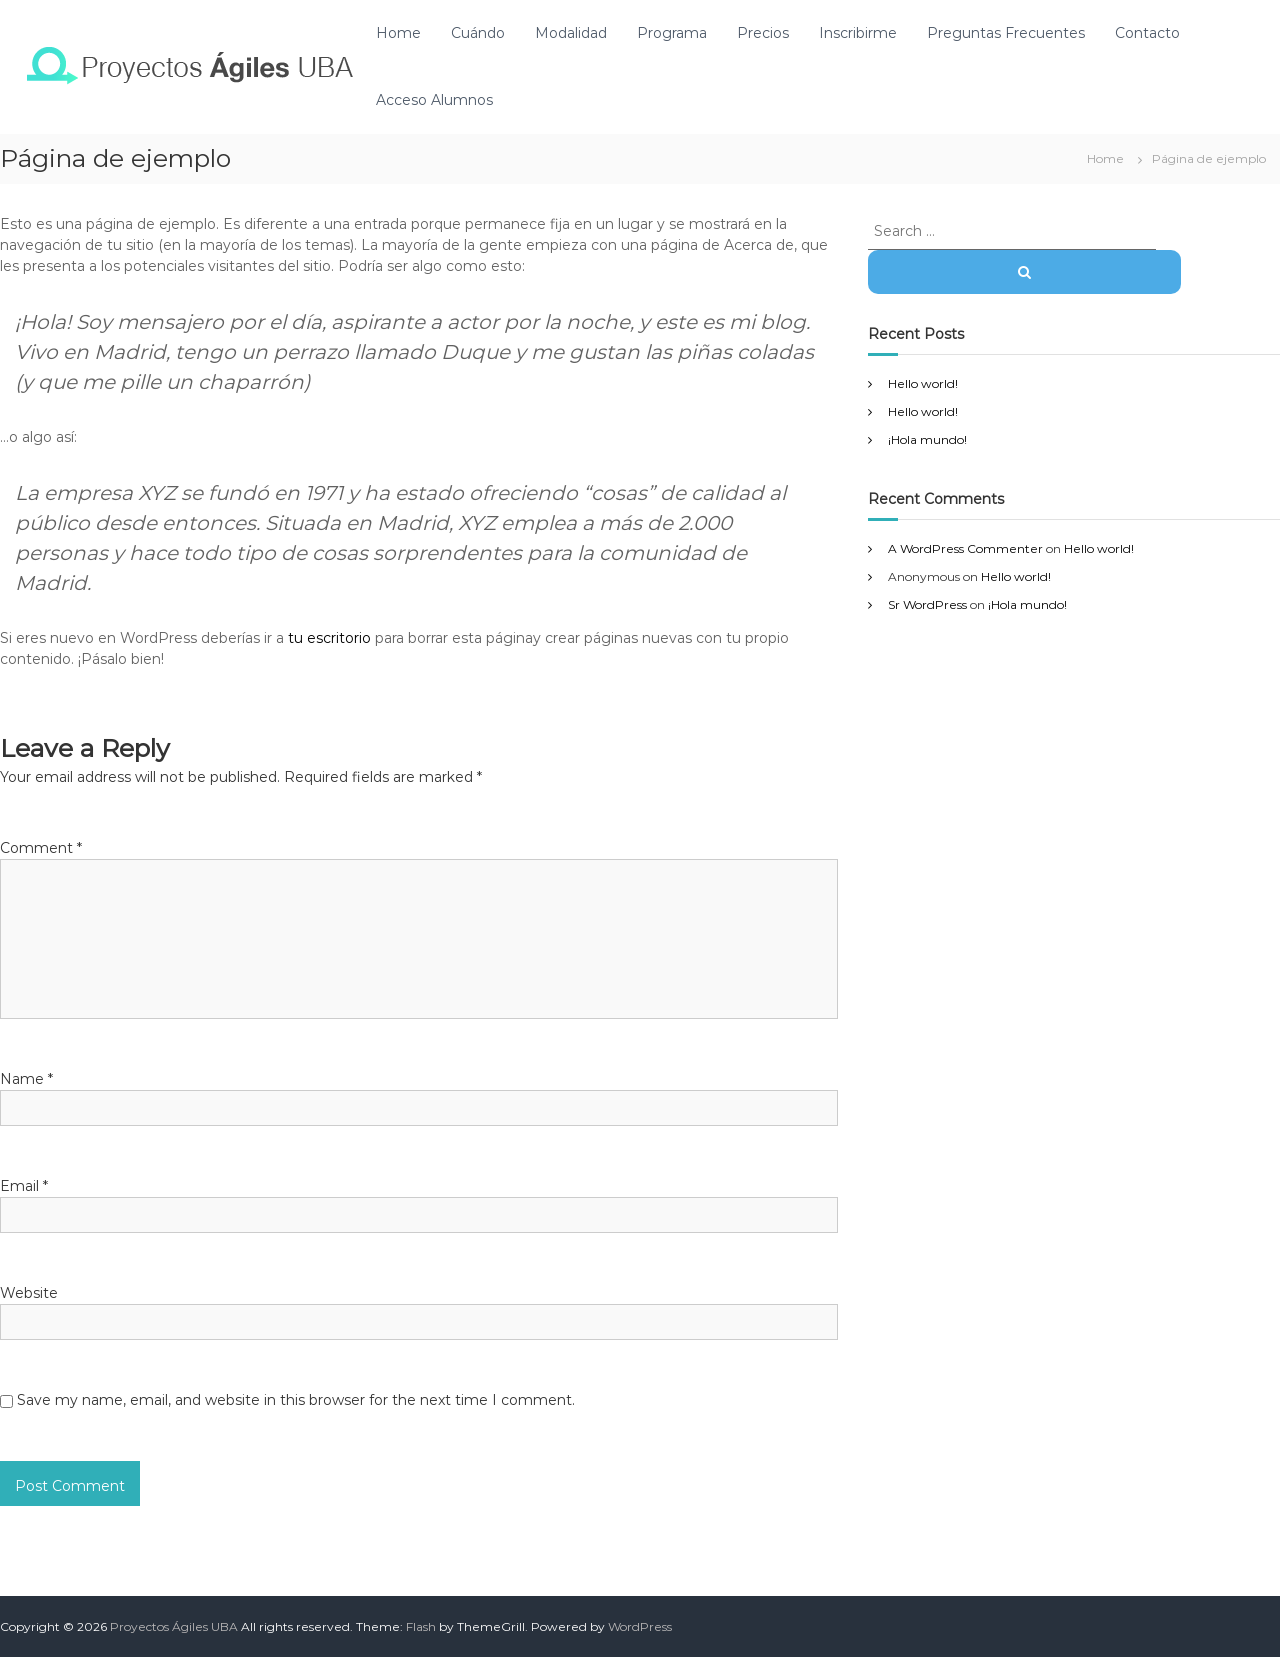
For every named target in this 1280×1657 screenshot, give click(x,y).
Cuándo (478, 33)
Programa (672, 33)
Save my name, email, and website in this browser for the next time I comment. (296, 1400)
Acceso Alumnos (434, 100)
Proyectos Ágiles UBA (174, 1626)
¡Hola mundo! (927, 439)
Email (24, 1186)
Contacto (1147, 33)
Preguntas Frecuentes (1006, 33)
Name (26, 1079)
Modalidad (571, 33)
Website (29, 1293)
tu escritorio (329, 638)
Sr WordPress (927, 604)
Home (398, 33)
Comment (41, 848)
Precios (763, 33)
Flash (421, 1626)
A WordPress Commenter (965, 548)
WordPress (640, 1626)
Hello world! (923, 383)
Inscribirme (858, 33)
